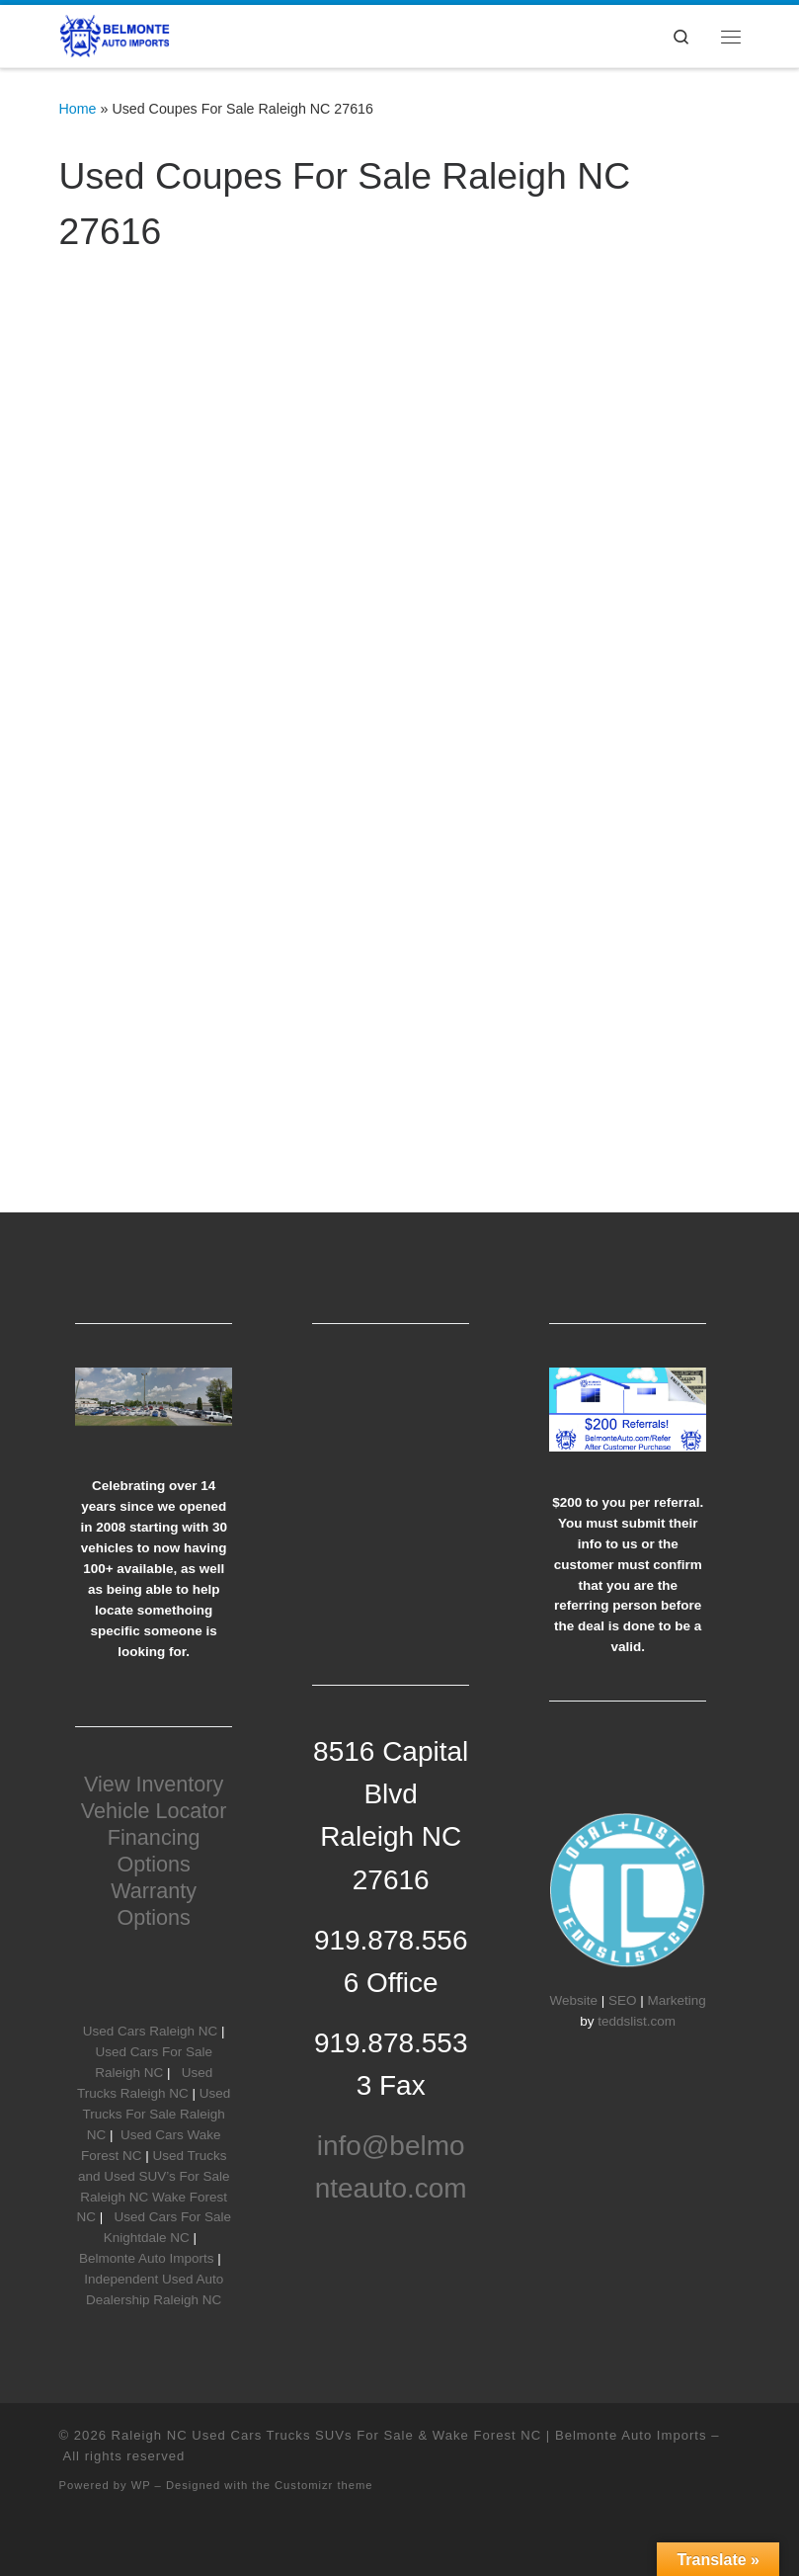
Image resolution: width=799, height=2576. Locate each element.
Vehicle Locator (154, 1810)
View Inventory (153, 1784)
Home (78, 109)
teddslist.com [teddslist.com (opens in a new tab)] (637, 2021)
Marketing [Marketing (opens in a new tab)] (677, 2000)
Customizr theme (324, 2485)
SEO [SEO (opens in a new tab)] (622, 2000)
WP (141, 2485)
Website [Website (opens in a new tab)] (574, 2000)
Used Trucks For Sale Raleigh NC (157, 2114)
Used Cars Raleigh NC (150, 2031)
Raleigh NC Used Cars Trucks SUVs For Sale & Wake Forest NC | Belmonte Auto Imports (409, 2435)
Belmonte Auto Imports (146, 2258)
